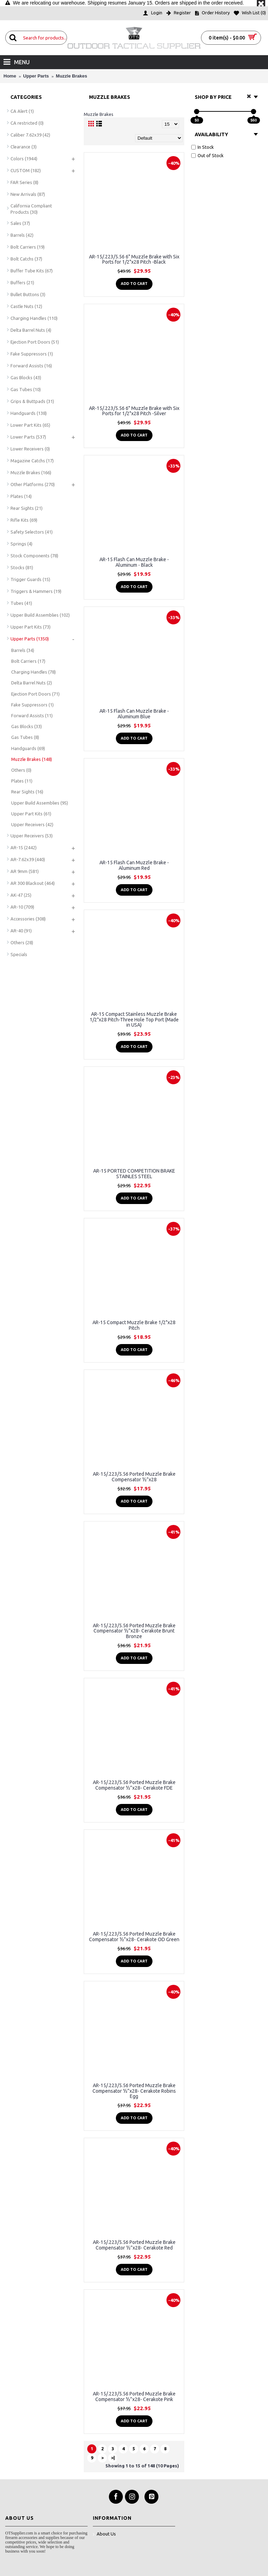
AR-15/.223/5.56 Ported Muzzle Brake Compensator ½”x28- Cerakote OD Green (134, 1936)
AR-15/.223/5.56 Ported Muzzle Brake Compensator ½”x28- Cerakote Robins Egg (134, 2091)
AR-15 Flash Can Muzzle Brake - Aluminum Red (134, 865)
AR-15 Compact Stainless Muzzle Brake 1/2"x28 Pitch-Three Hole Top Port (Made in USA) (134, 1019)
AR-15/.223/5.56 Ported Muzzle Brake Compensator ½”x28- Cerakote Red (134, 2244)
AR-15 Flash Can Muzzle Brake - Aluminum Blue (134, 713)
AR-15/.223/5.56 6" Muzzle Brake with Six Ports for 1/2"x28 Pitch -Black (134, 259)
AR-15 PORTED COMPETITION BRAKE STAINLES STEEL (134, 1173)
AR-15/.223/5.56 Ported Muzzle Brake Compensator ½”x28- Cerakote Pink (134, 2396)
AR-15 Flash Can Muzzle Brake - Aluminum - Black (134, 562)
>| (113, 2457)
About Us (104, 2534)
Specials (18, 954)
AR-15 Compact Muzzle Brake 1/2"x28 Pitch (134, 1325)
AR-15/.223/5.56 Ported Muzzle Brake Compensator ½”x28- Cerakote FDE (134, 1784)
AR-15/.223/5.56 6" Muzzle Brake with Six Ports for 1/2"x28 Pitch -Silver (134, 410)
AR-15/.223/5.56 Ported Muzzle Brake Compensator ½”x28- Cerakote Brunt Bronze (134, 1631)
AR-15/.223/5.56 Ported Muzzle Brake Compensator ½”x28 (134, 1476)
